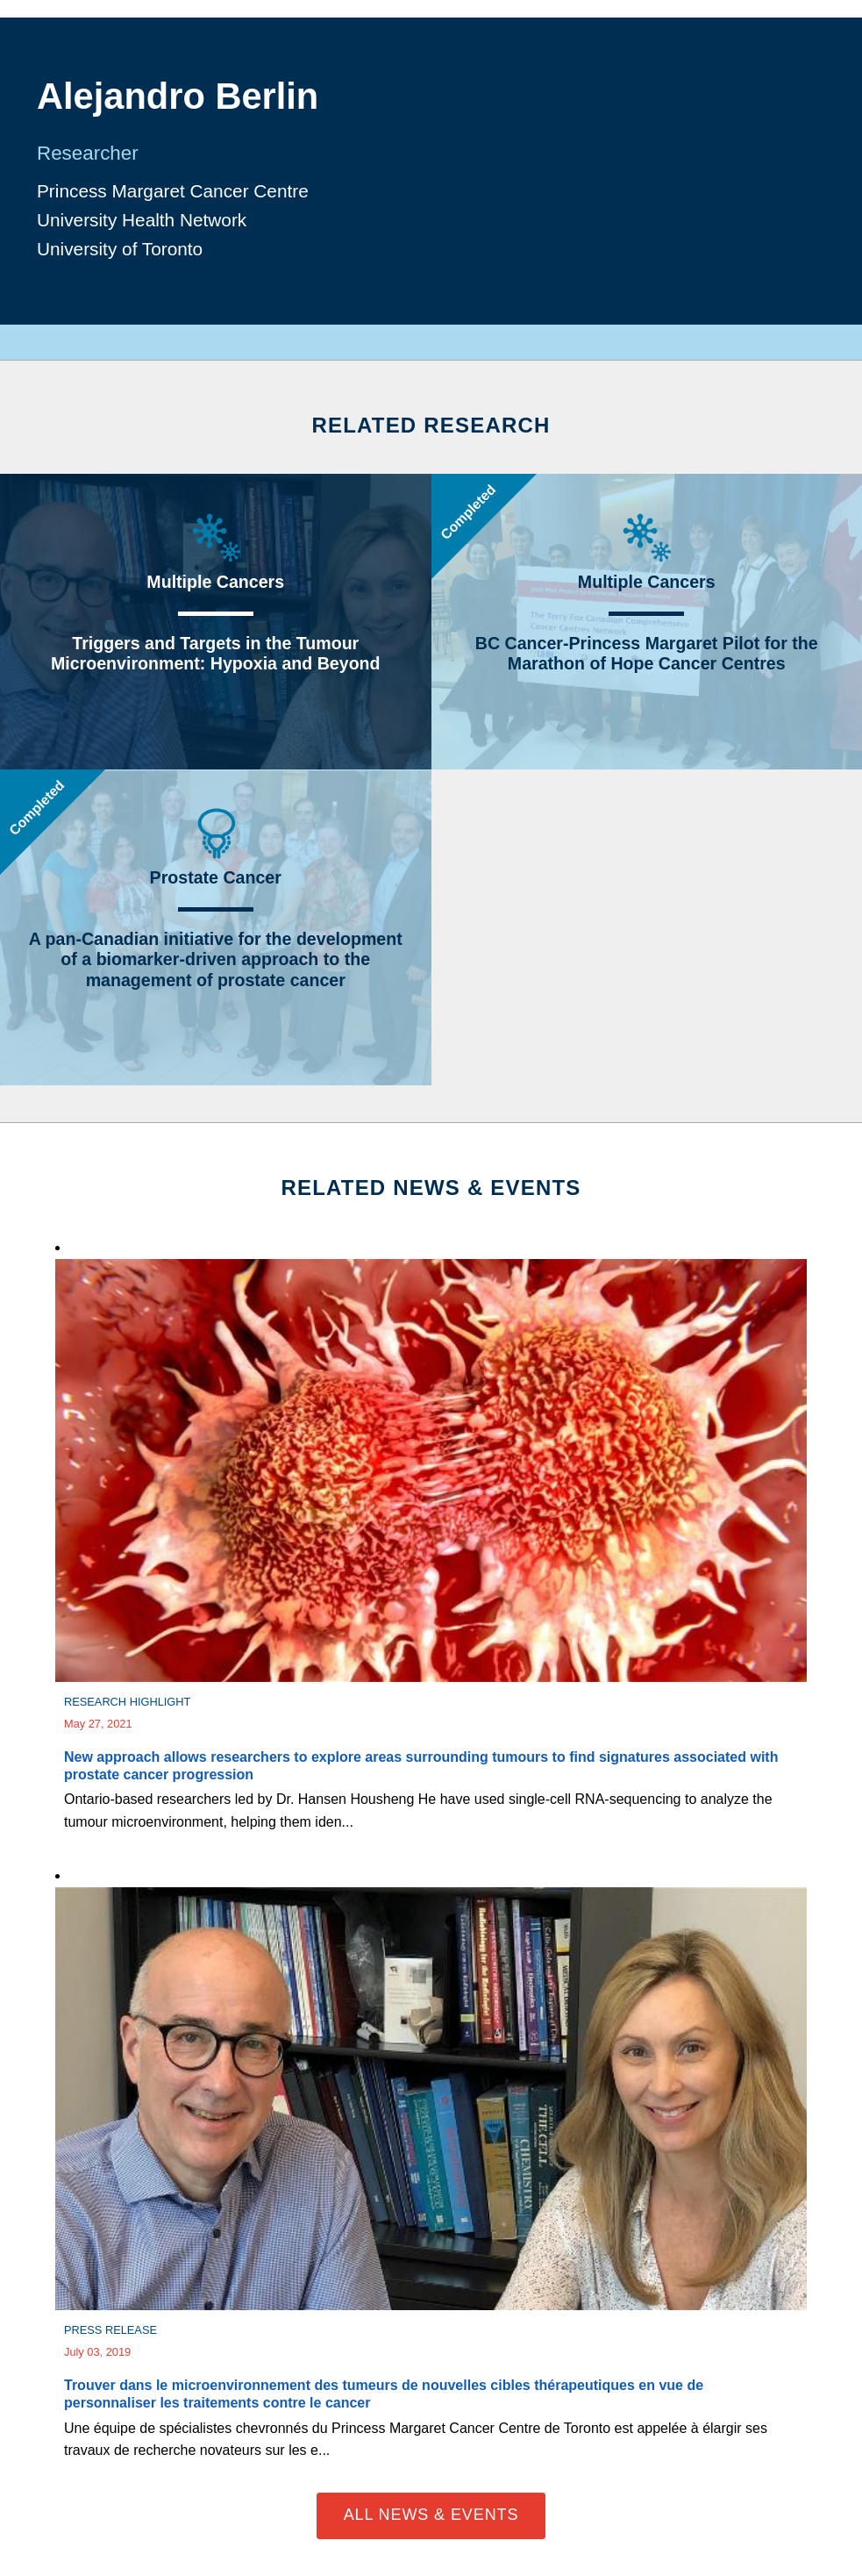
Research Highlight (127, 1701)
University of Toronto (120, 249)
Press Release (110, 2329)
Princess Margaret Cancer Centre (173, 191)
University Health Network (141, 220)
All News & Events (431, 2514)
